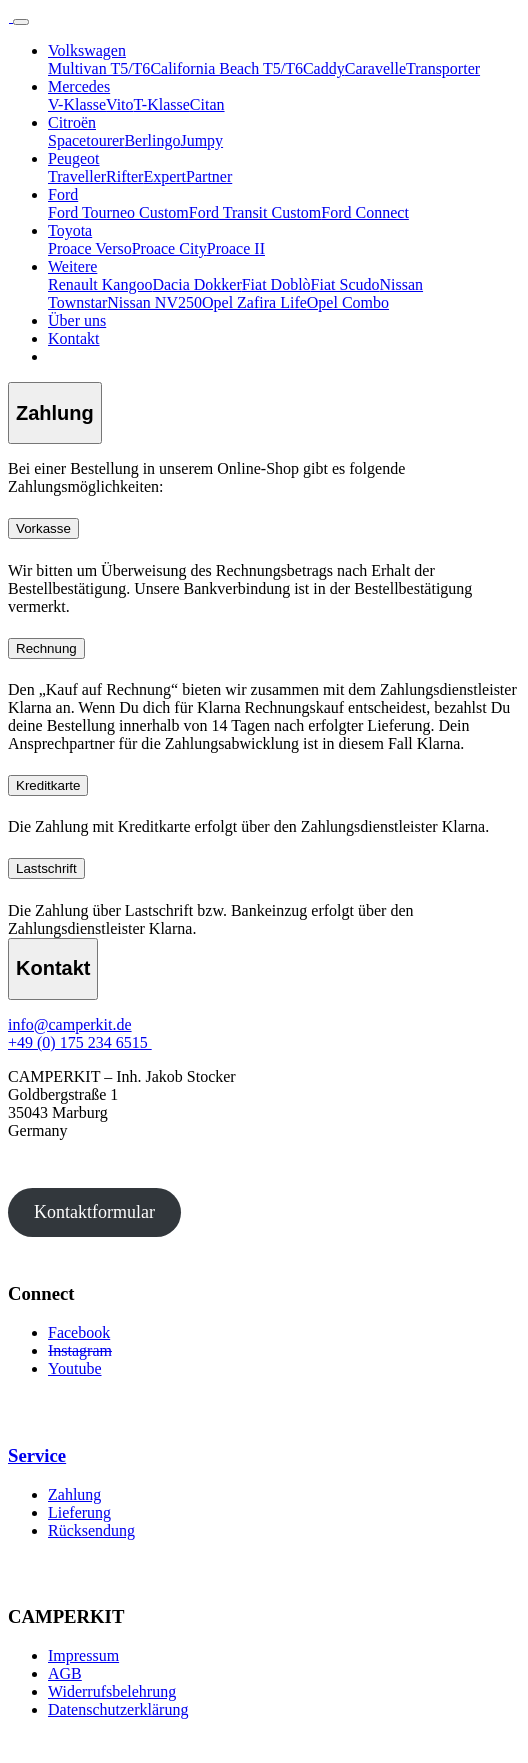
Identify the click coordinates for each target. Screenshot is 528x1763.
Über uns (77, 320)
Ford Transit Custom (255, 212)
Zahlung (74, 1494)
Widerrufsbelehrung (112, 1691)
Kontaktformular (94, 1212)
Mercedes (79, 86)
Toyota (70, 230)
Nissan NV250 (154, 302)
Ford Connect (365, 212)
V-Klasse (77, 104)
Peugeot (74, 158)
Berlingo (152, 140)
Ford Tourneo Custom (118, 212)
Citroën (72, 122)
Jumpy (201, 140)
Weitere (72, 266)
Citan (207, 104)
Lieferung (79, 1512)
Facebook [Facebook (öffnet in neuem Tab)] (79, 1332)
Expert (164, 176)
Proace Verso (90, 248)
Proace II (236, 248)
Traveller (77, 176)
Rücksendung (91, 1530)
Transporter (443, 68)
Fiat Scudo (345, 284)
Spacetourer (86, 140)
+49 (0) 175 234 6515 (80, 1042)
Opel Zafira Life (254, 302)
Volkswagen (87, 50)
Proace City (169, 248)
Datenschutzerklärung (118, 1709)
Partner (209, 176)
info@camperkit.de (70, 1024)
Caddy (324, 68)
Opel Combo (348, 302)
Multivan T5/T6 (99, 68)
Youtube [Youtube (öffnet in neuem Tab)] (75, 1368)
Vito (119, 104)
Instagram (80, 1350)
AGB (65, 1673)
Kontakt (74, 338)
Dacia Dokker (196, 284)
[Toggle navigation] (21, 22)
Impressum (83, 1655)
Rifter (124, 176)
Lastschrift (46, 868)
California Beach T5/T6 (226, 68)
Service (37, 1455)
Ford (63, 194)
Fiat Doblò (276, 284)
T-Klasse (162, 104)
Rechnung (46, 648)
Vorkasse (43, 528)
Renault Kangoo (100, 284)
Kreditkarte (48, 785)
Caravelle (375, 68)
